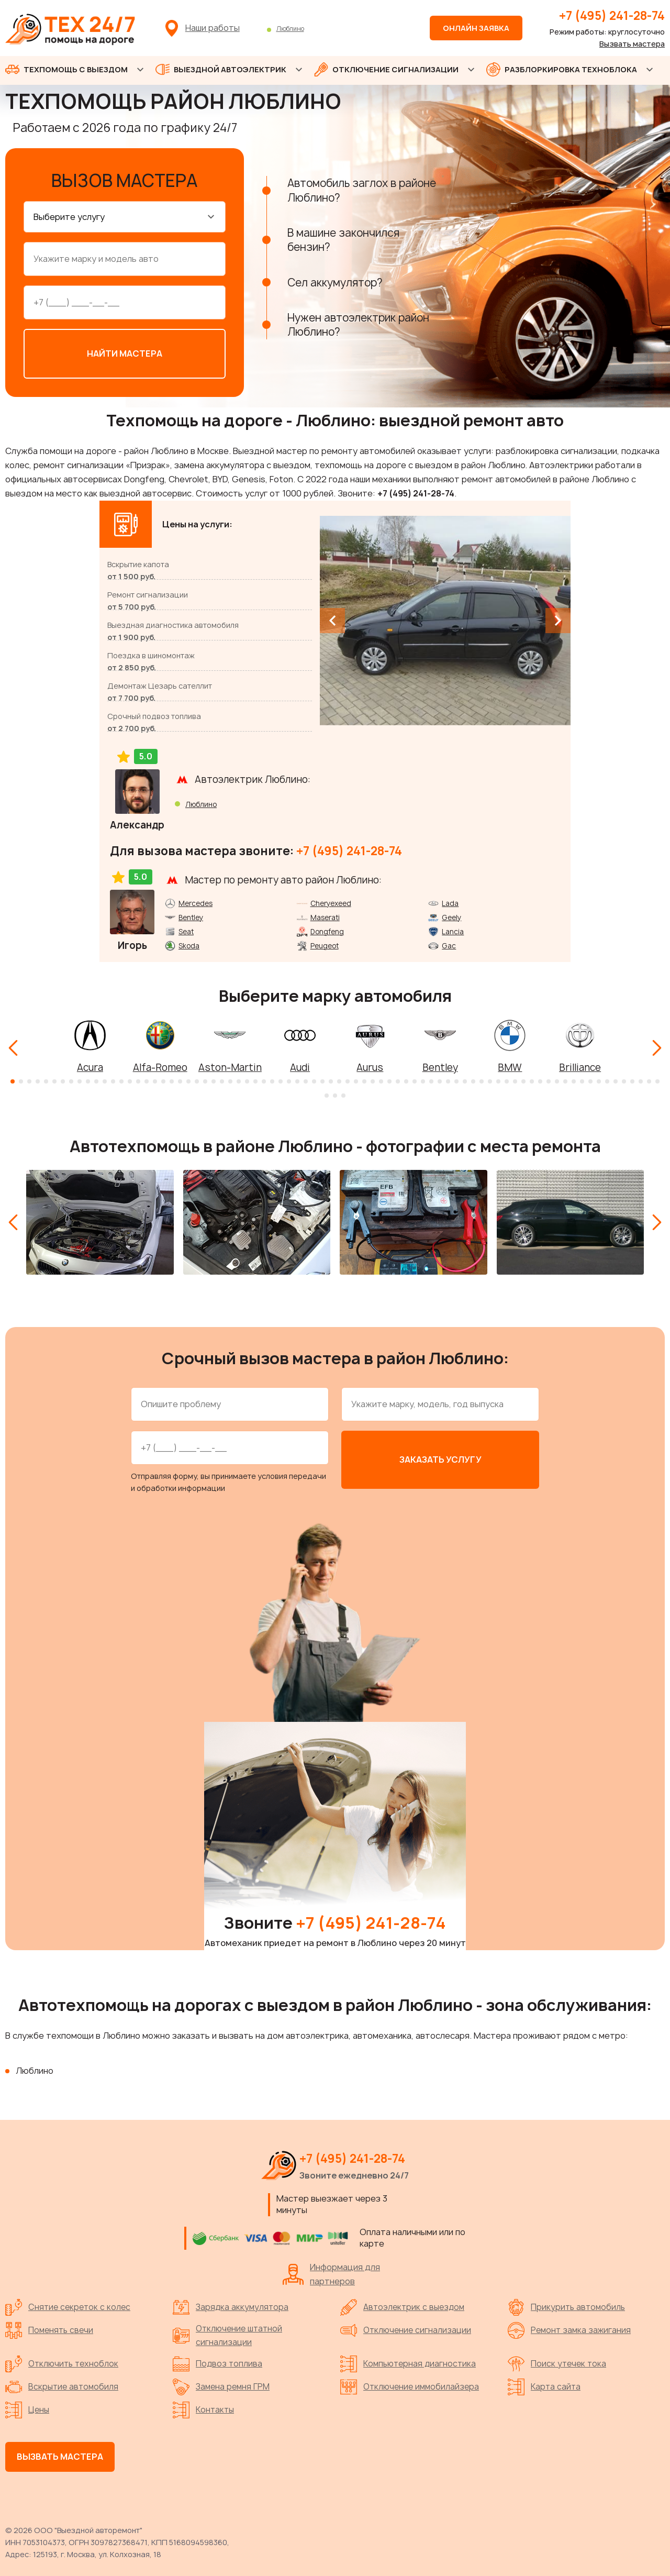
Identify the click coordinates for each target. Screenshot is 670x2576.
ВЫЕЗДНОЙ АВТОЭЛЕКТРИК (220, 69)
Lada (450, 900)
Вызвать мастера (632, 44)
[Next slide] (558, 618)
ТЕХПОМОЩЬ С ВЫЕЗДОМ (66, 69)
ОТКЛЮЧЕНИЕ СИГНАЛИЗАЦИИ (386, 69)
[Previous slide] (332, 618)
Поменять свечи (49, 2327)
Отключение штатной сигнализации (227, 2332)
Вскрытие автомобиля (61, 2384)
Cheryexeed (330, 900)
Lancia (453, 929)
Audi (300, 1064)
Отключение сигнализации (405, 2327)
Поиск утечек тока (557, 2361)
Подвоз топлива (217, 2361)
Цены (27, 2407)
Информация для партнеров (331, 2271)
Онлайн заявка (476, 28)
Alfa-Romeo (160, 1064)
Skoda (188, 943)
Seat (186, 929)
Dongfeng (327, 929)
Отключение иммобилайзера (409, 2384)
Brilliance (580, 1064)
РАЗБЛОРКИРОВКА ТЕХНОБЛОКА (561, 69)
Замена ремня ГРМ (221, 2384)
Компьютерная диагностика (408, 2361)
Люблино (290, 28)
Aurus (369, 1064)
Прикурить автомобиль (566, 2304)
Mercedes (195, 900)
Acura (90, 1064)
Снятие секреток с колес (67, 2304)
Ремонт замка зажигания (569, 2327)
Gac (449, 943)
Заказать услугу (440, 1457)
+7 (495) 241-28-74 (612, 16)
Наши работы (212, 28)
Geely (451, 915)
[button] (12, 1079)
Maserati (325, 915)
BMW (510, 1064)
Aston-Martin (230, 1064)
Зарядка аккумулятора (230, 2304)
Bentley (190, 915)
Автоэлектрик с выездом (402, 2304)
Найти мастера (124, 351)
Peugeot (324, 943)
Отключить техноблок (61, 2361)
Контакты (203, 2407)
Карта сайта (544, 2384)
